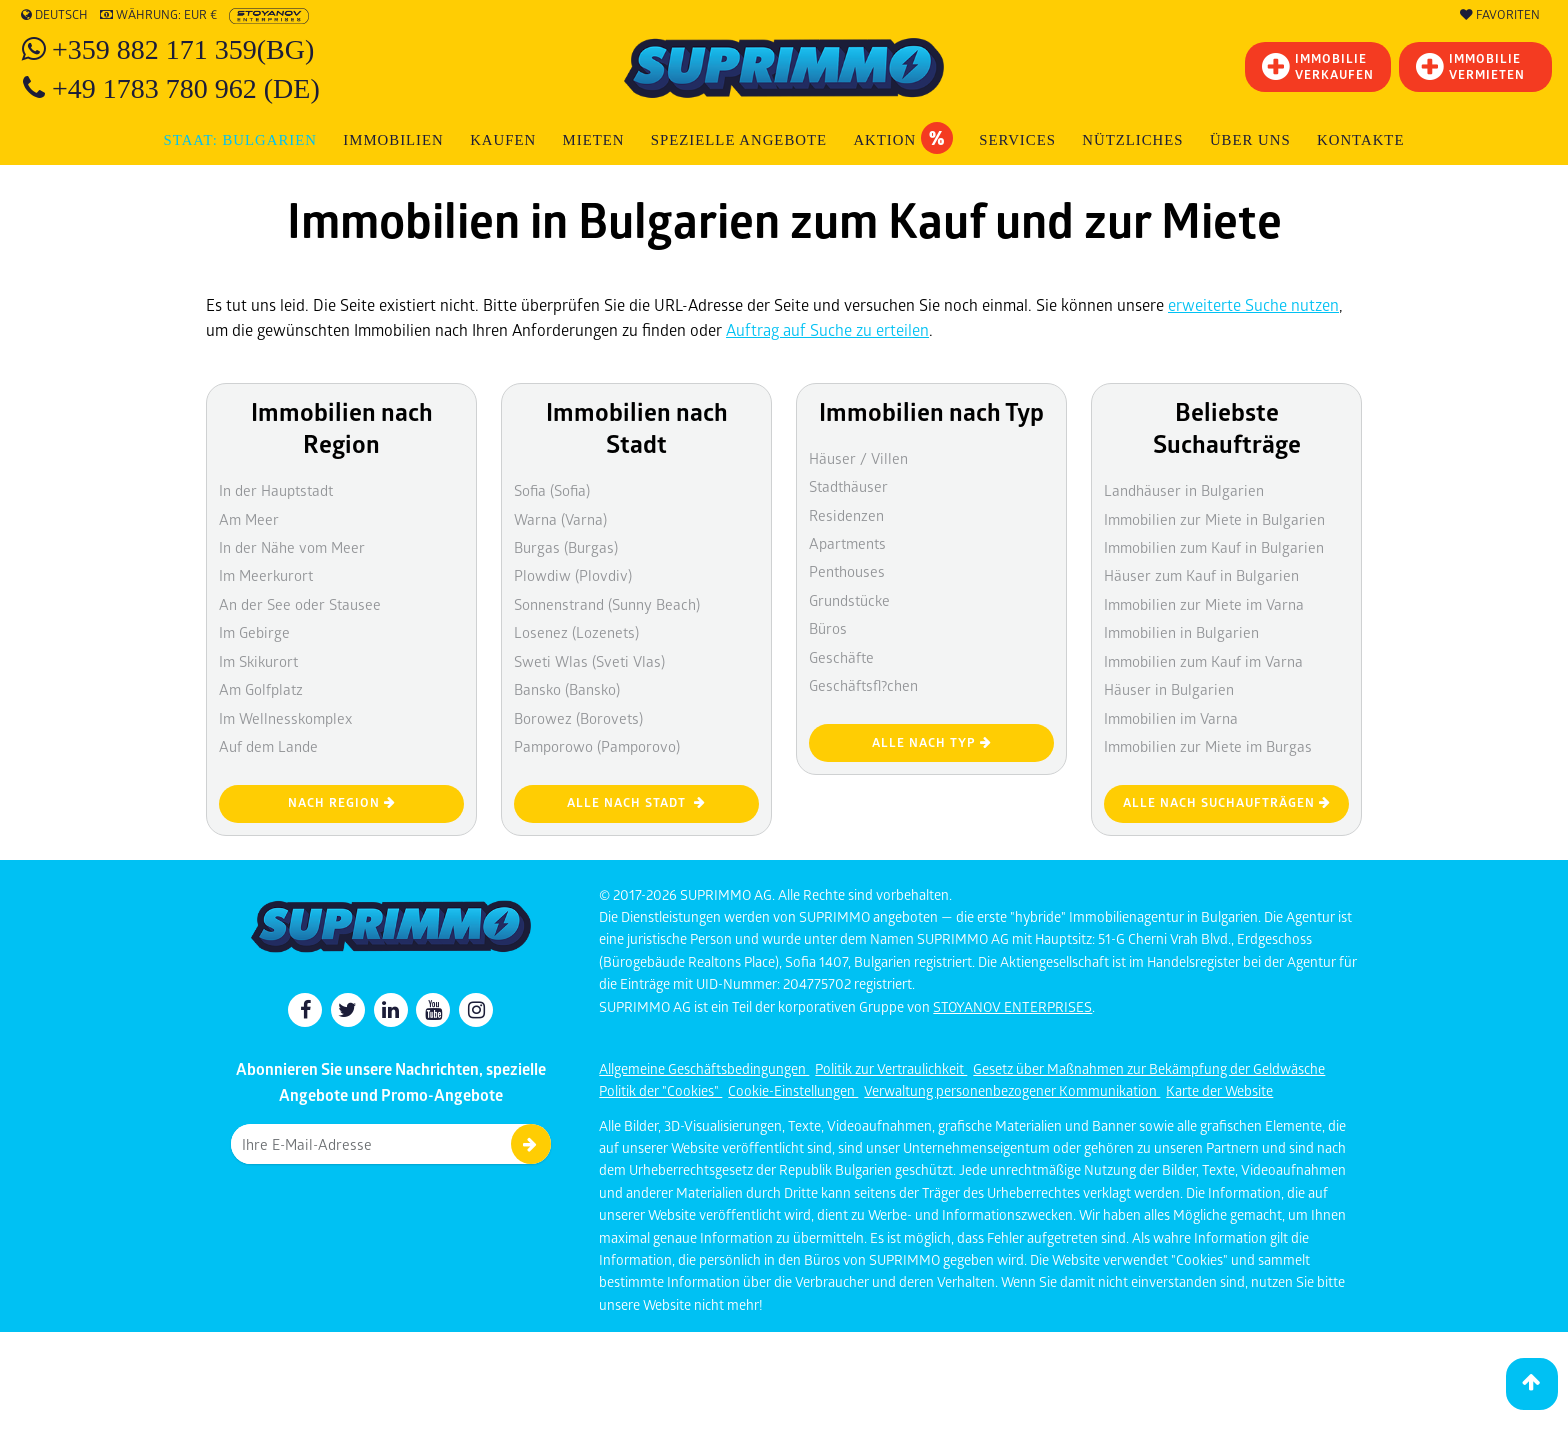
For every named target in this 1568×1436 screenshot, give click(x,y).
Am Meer (249, 519)
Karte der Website (1219, 1090)
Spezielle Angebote (739, 140)
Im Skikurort (258, 661)
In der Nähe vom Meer (292, 547)
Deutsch (54, 15)
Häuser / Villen (858, 458)
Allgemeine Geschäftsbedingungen (704, 1068)
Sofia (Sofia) (552, 490)
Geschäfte (841, 657)
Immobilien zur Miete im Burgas (1208, 746)
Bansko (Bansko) (567, 689)
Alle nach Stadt (636, 802)
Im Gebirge (254, 632)
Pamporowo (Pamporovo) (597, 746)
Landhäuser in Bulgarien (1184, 490)
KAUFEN (503, 140)
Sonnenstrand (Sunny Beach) (607, 604)
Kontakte (1360, 140)
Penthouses (847, 571)
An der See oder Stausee (300, 604)
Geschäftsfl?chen (863, 685)
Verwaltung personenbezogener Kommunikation (1012, 1090)
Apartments (847, 543)
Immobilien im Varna (1171, 718)
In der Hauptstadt (276, 490)
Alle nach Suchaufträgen (1227, 802)
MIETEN (594, 140)
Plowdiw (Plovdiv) (573, 575)
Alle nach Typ (932, 742)
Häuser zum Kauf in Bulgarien (1201, 575)
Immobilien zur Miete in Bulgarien (1214, 519)
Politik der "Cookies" (660, 1090)
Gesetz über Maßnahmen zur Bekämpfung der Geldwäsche (1149, 1068)
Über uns (1250, 140)
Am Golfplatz (261, 689)
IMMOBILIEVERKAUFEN (1318, 66)
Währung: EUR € (158, 15)
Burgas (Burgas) (566, 547)
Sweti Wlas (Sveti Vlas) (589, 661)
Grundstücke (849, 600)
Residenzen (846, 515)
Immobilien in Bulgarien (1181, 632)
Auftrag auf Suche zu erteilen (827, 329)
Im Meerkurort (266, 575)
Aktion (902, 138)
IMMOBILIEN (393, 140)
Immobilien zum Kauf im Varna (1203, 661)
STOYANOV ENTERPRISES (1012, 1006)
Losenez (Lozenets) (576, 632)
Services (1017, 140)
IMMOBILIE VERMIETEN (1470, 66)
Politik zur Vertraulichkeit (891, 1068)
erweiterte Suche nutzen (1253, 304)
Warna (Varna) (560, 519)
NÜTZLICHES (1132, 140)
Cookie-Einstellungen (793, 1090)
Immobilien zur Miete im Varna (1204, 604)
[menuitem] (1361, 140)
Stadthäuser (848, 486)
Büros (828, 628)
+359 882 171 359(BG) (183, 49)
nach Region (342, 802)
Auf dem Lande (268, 746)
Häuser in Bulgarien (1169, 689)
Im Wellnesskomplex (285, 718)
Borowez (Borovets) (578, 718)
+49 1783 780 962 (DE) (186, 88)
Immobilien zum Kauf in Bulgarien (1214, 547)
